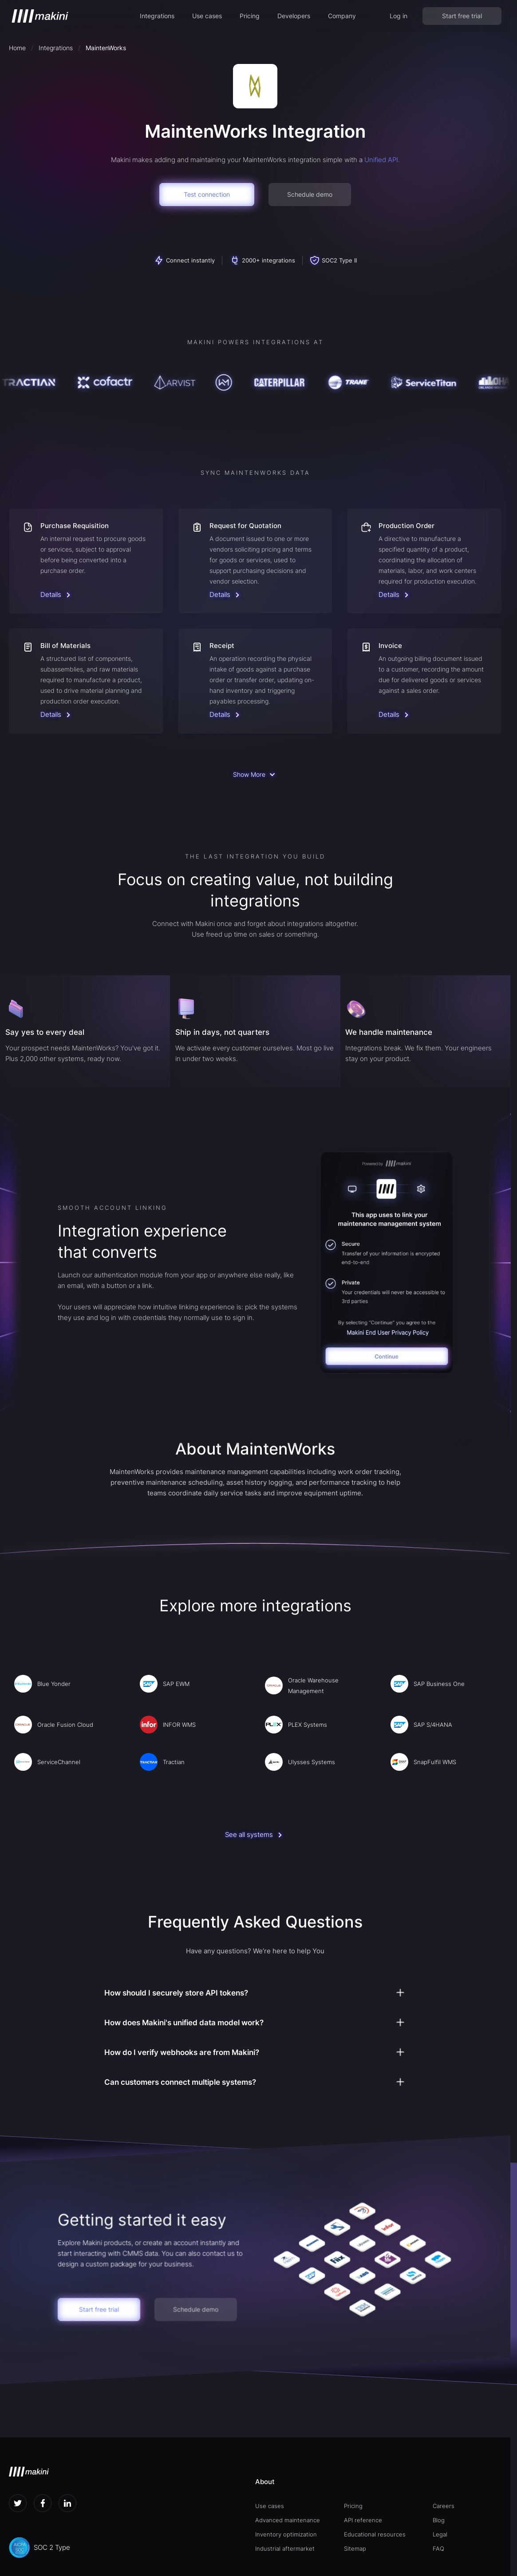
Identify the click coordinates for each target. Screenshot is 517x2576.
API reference (363, 2520)
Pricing (250, 16)
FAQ (438, 2548)
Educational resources (375, 2534)
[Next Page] (255, 774)
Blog (439, 2520)
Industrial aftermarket (285, 2548)
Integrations (157, 16)
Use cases (207, 16)
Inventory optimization (286, 2534)
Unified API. (382, 159)
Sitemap (355, 2548)
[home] (40, 16)
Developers (293, 16)
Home (17, 48)
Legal (440, 2534)
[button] (157, 16)
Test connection (207, 194)
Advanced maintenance (287, 2520)
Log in (398, 16)
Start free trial (462, 16)
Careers (443, 2505)
